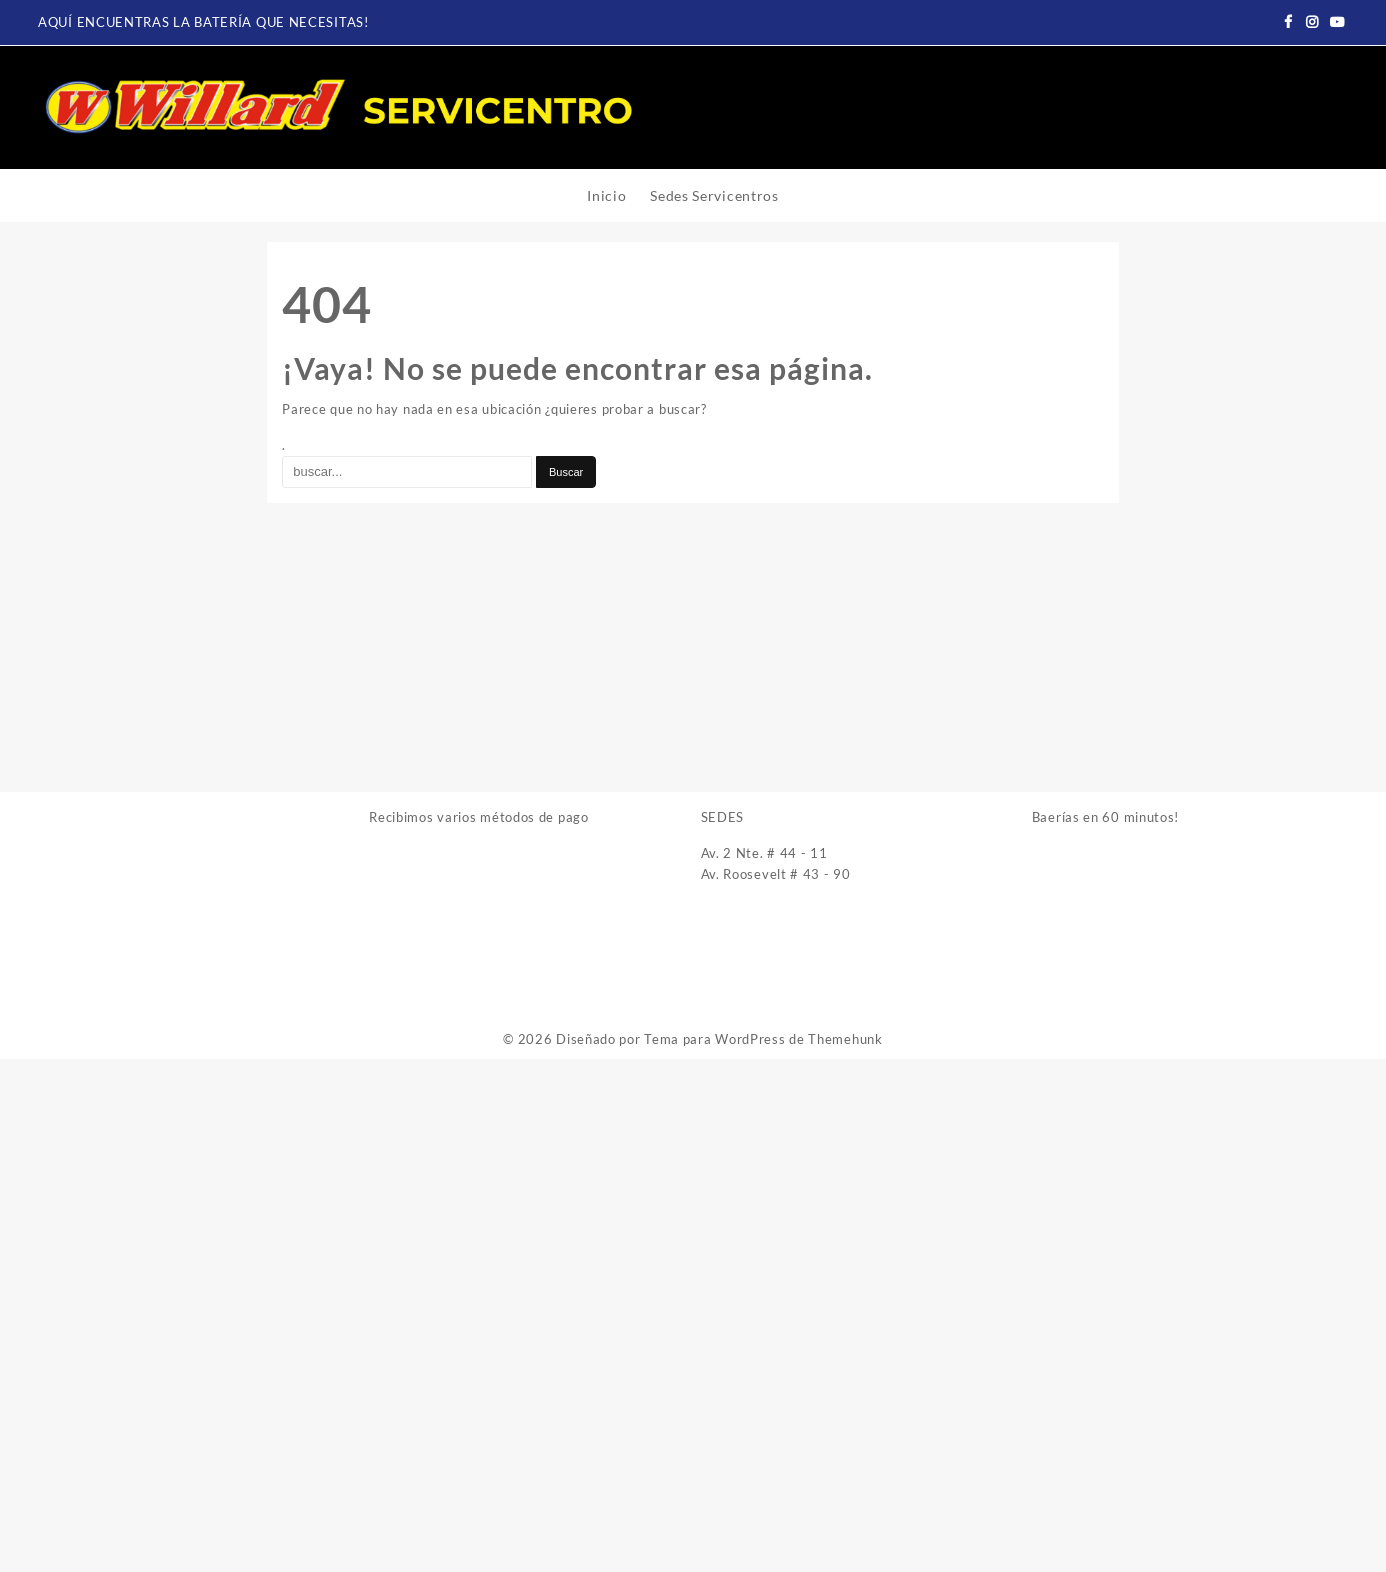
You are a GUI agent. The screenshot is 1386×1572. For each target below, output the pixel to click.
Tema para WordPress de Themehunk (763, 1039)
